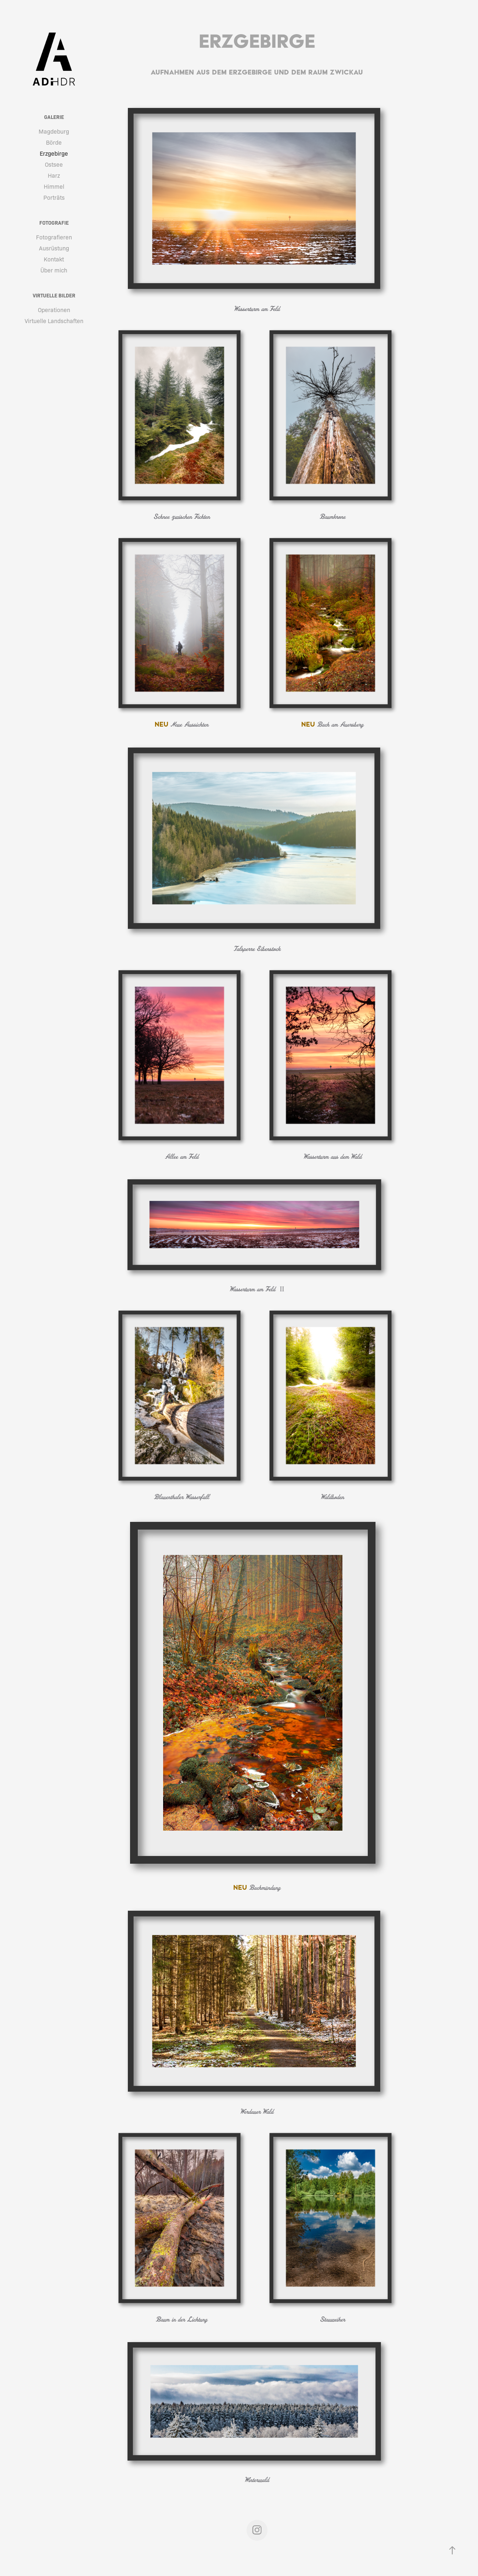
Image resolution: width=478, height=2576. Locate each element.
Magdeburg (54, 131)
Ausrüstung (54, 248)
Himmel (54, 186)
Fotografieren (54, 237)
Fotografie (54, 222)
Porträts (54, 197)
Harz (54, 175)
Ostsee (54, 164)
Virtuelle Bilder (54, 295)
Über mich (53, 270)
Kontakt (54, 259)
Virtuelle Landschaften (54, 321)
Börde (54, 142)
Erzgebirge (54, 153)
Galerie (54, 116)
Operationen (54, 310)
